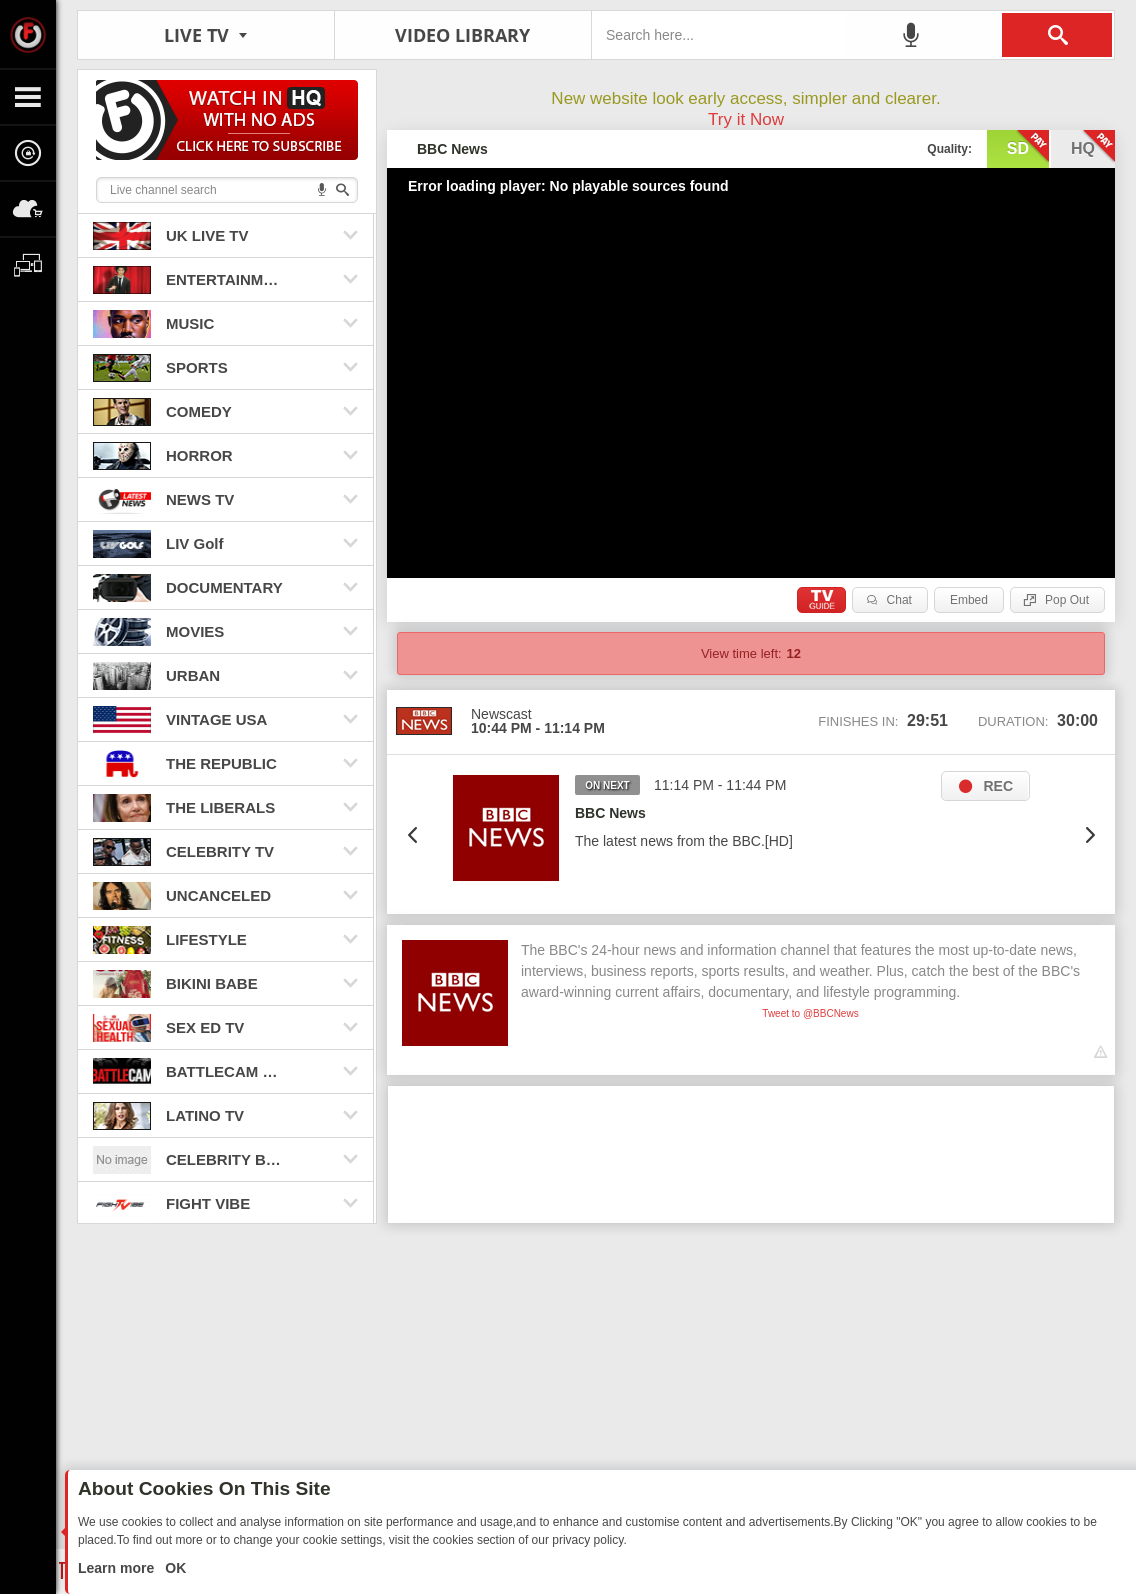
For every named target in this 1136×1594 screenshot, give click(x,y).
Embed (969, 600)
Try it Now (746, 119)
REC (998, 786)
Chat (899, 600)
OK (173, 1568)
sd (1028, 147)
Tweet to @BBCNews (810, 1013)
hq (1093, 147)
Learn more (118, 1568)
